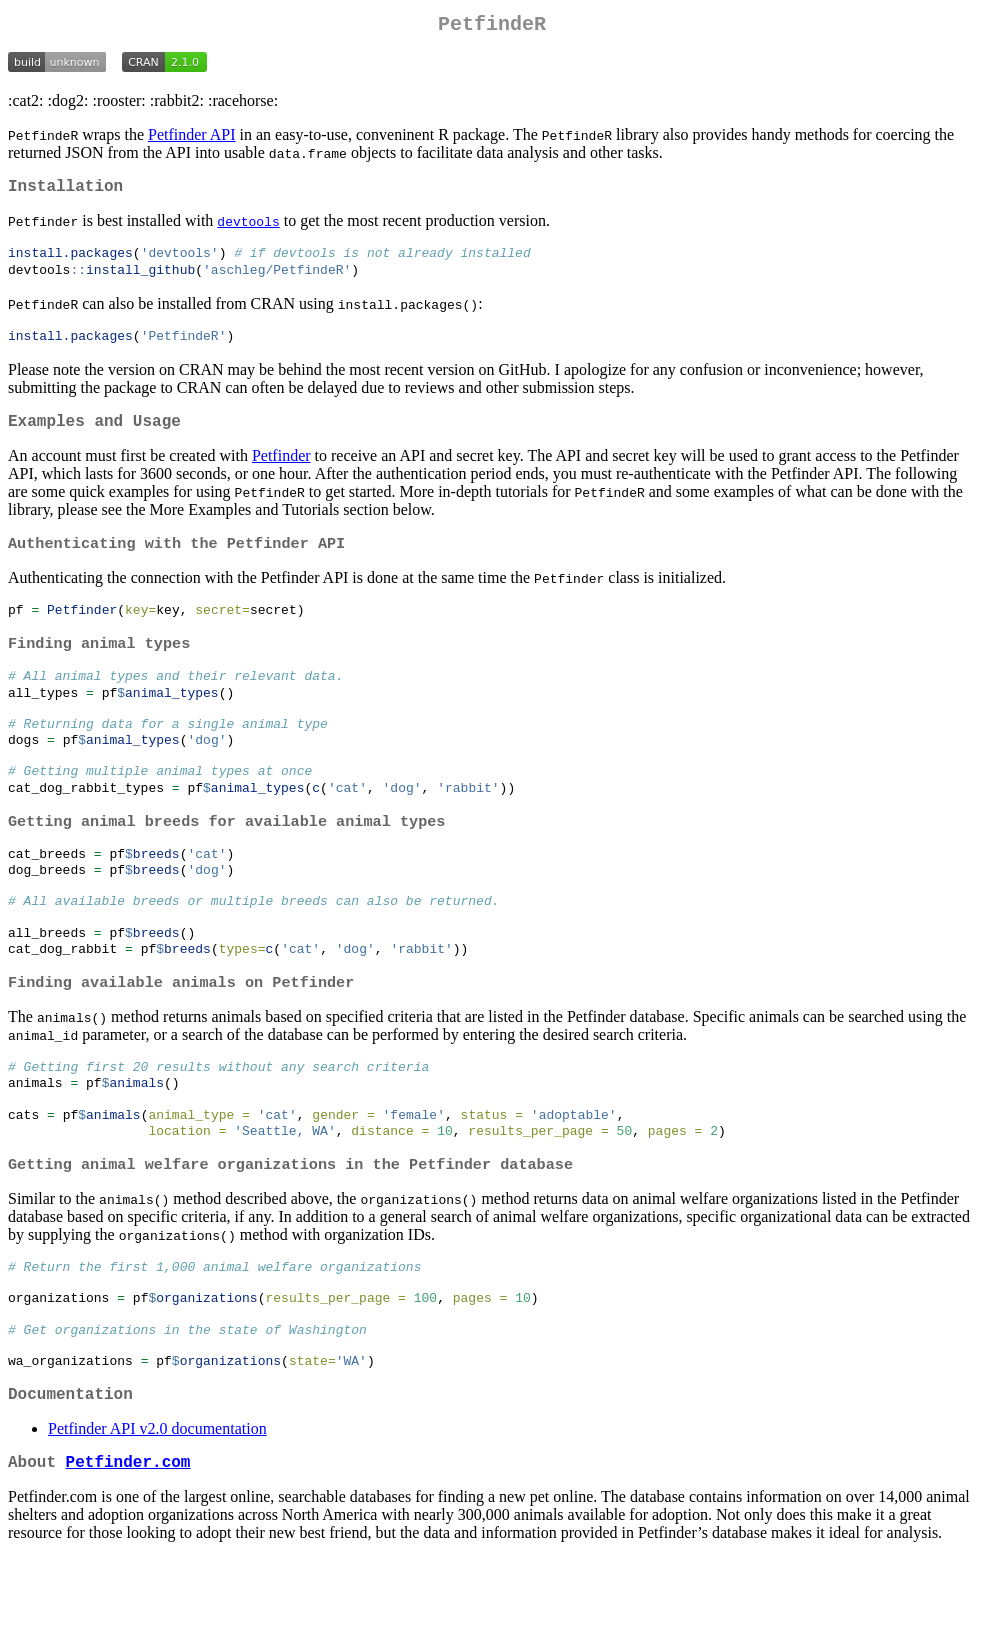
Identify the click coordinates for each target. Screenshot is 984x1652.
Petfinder (281, 472)
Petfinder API (192, 138)
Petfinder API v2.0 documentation (157, 1518)
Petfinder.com (128, 1555)
